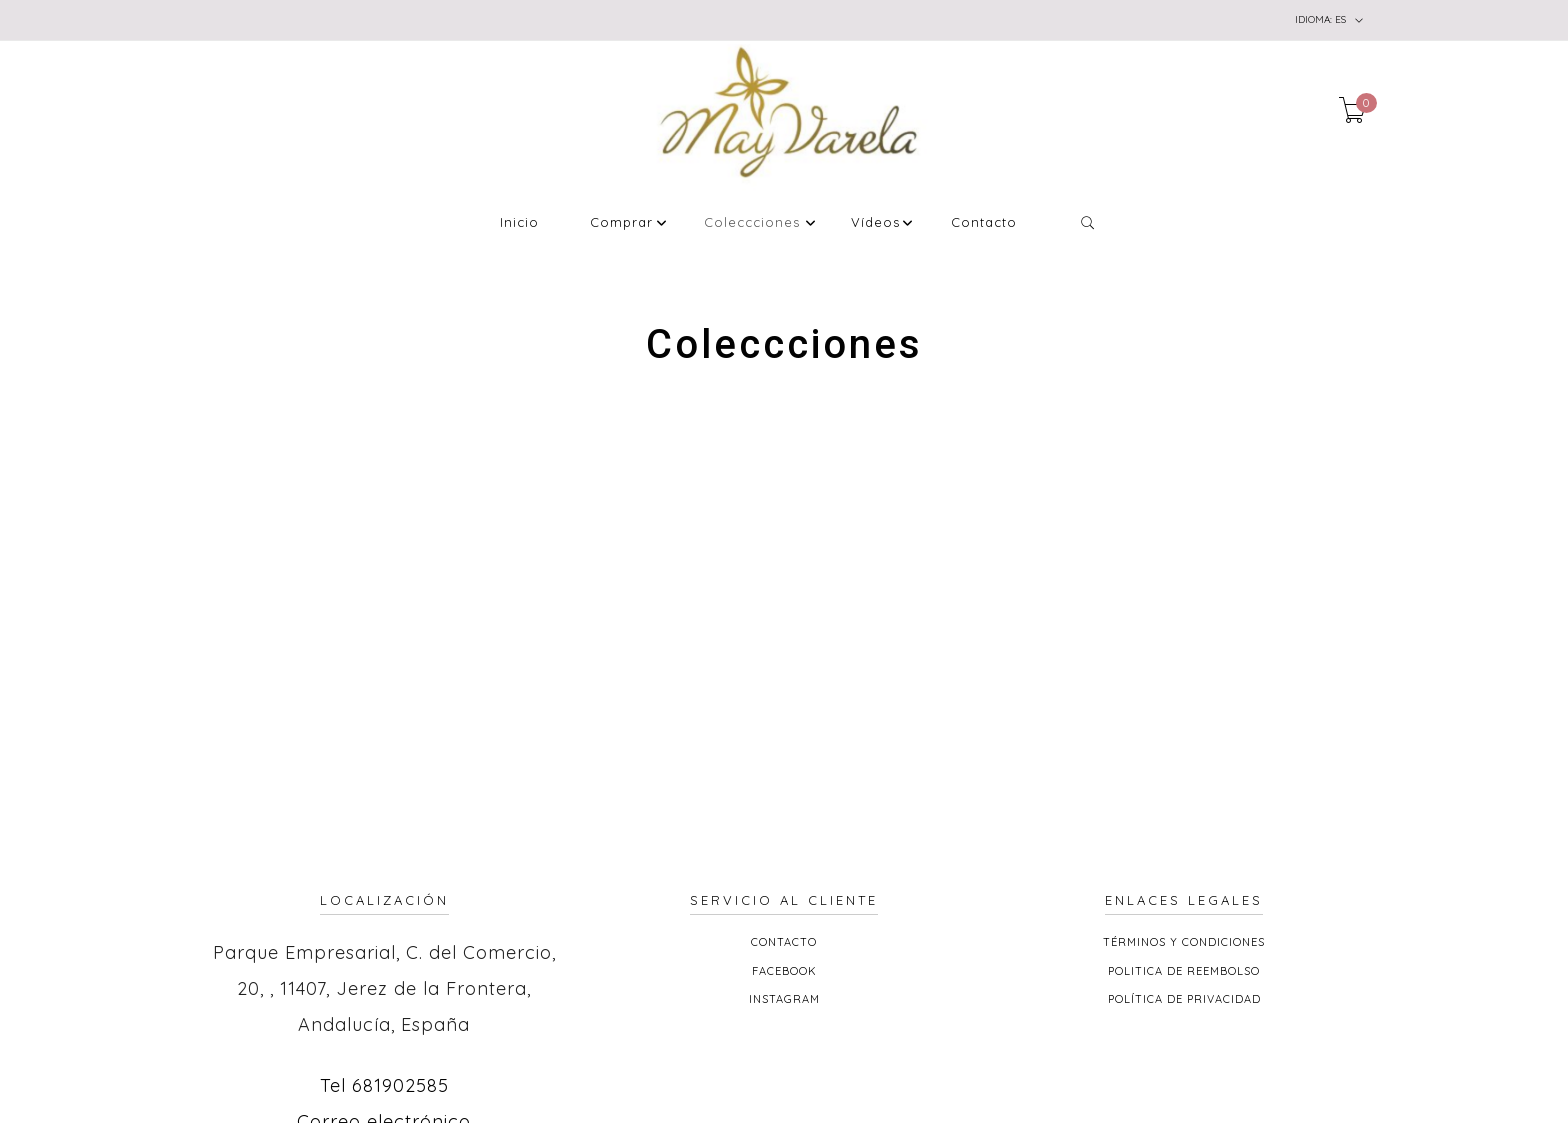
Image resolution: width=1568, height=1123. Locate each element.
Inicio (519, 223)
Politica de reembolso (1184, 971)
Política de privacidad (1184, 999)
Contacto (984, 223)
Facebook (784, 971)
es (1329, 20)
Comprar (621, 223)
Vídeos (875, 223)
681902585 (400, 1085)
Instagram (784, 999)
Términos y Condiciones (1184, 942)
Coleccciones (752, 223)
